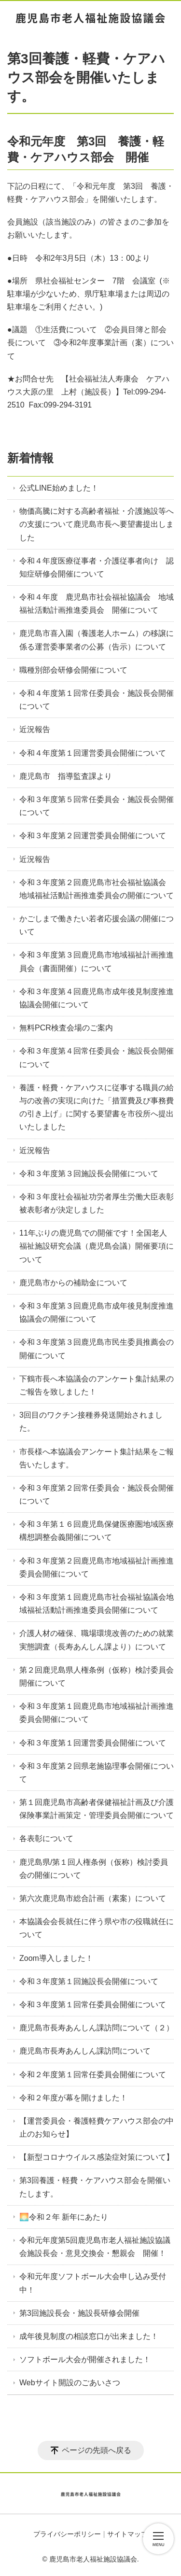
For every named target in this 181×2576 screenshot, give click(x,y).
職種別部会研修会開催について (73, 670)
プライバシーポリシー (67, 2534)
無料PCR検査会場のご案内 (66, 1028)
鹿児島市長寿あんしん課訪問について (85, 2051)
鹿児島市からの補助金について (73, 1283)
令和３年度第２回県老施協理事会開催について (96, 1772)
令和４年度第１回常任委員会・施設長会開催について (96, 699)
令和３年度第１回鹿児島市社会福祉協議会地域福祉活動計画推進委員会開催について (96, 1603)
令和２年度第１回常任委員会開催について (92, 2074)
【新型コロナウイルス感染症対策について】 (96, 2157)
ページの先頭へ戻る (96, 2450)
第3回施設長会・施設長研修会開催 (79, 2313)
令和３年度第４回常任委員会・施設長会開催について (96, 1057)
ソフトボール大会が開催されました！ (85, 2359)
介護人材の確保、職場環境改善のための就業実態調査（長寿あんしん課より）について (96, 1639)
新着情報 (30, 458)
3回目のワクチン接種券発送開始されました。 (91, 1421)
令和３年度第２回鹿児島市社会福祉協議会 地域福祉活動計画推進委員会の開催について (96, 889)
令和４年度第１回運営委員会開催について (92, 753)
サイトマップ (127, 2534)
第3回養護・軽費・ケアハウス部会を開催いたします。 (94, 2186)
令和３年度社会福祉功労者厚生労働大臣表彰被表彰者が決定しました (96, 1203)
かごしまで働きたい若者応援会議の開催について (96, 925)
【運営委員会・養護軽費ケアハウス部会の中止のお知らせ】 (96, 2127)
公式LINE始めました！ (58, 488)
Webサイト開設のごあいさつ (69, 2383)
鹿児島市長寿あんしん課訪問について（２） (96, 2028)
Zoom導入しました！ (56, 1958)
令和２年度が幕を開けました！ (73, 2098)
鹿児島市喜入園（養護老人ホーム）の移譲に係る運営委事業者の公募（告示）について (96, 639)
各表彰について (46, 1838)
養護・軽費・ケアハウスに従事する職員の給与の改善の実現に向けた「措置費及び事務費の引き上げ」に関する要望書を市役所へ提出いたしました (96, 1107)
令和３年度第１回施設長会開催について (88, 1981)
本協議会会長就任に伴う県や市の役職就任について (96, 1928)
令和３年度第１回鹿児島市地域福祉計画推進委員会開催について (96, 1712)
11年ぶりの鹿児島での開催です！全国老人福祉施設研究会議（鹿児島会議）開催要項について (96, 1246)
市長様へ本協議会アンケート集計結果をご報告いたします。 (96, 1458)
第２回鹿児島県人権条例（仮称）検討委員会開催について (96, 1676)
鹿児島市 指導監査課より (65, 776)
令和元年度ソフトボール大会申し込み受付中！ (92, 2283)
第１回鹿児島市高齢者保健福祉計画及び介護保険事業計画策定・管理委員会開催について (96, 1808)
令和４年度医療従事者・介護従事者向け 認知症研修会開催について (96, 567)
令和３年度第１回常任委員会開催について (92, 2004)
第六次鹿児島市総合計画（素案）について (92, 1898)
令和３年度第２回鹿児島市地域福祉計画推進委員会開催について (96, 1567)
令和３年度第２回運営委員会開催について (92, 835)
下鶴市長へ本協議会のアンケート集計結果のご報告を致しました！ (96, 1385)
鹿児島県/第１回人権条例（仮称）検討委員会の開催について (93, 1868)
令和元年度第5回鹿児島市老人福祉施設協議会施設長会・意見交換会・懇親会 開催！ (94, 2246)
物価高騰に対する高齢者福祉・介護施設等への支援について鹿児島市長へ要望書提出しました (96, 524)
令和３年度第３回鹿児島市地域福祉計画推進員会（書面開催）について (96, 961)
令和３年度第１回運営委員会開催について (92, 1743)
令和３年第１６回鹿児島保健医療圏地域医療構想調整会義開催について (96, 1530)
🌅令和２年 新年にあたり (63, 2217)
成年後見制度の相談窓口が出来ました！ (88, 2336)
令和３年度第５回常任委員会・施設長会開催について (96, 805)
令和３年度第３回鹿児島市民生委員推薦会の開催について (96, 1348)
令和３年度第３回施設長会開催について (88, 1173)
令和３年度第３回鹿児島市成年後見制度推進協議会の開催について (96, 1312)
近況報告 (34, 729)
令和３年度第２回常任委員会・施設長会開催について (96, 1494)
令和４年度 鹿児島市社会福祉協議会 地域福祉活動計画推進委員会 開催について (96, 603)
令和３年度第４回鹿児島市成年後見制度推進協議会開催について (96, 998)
